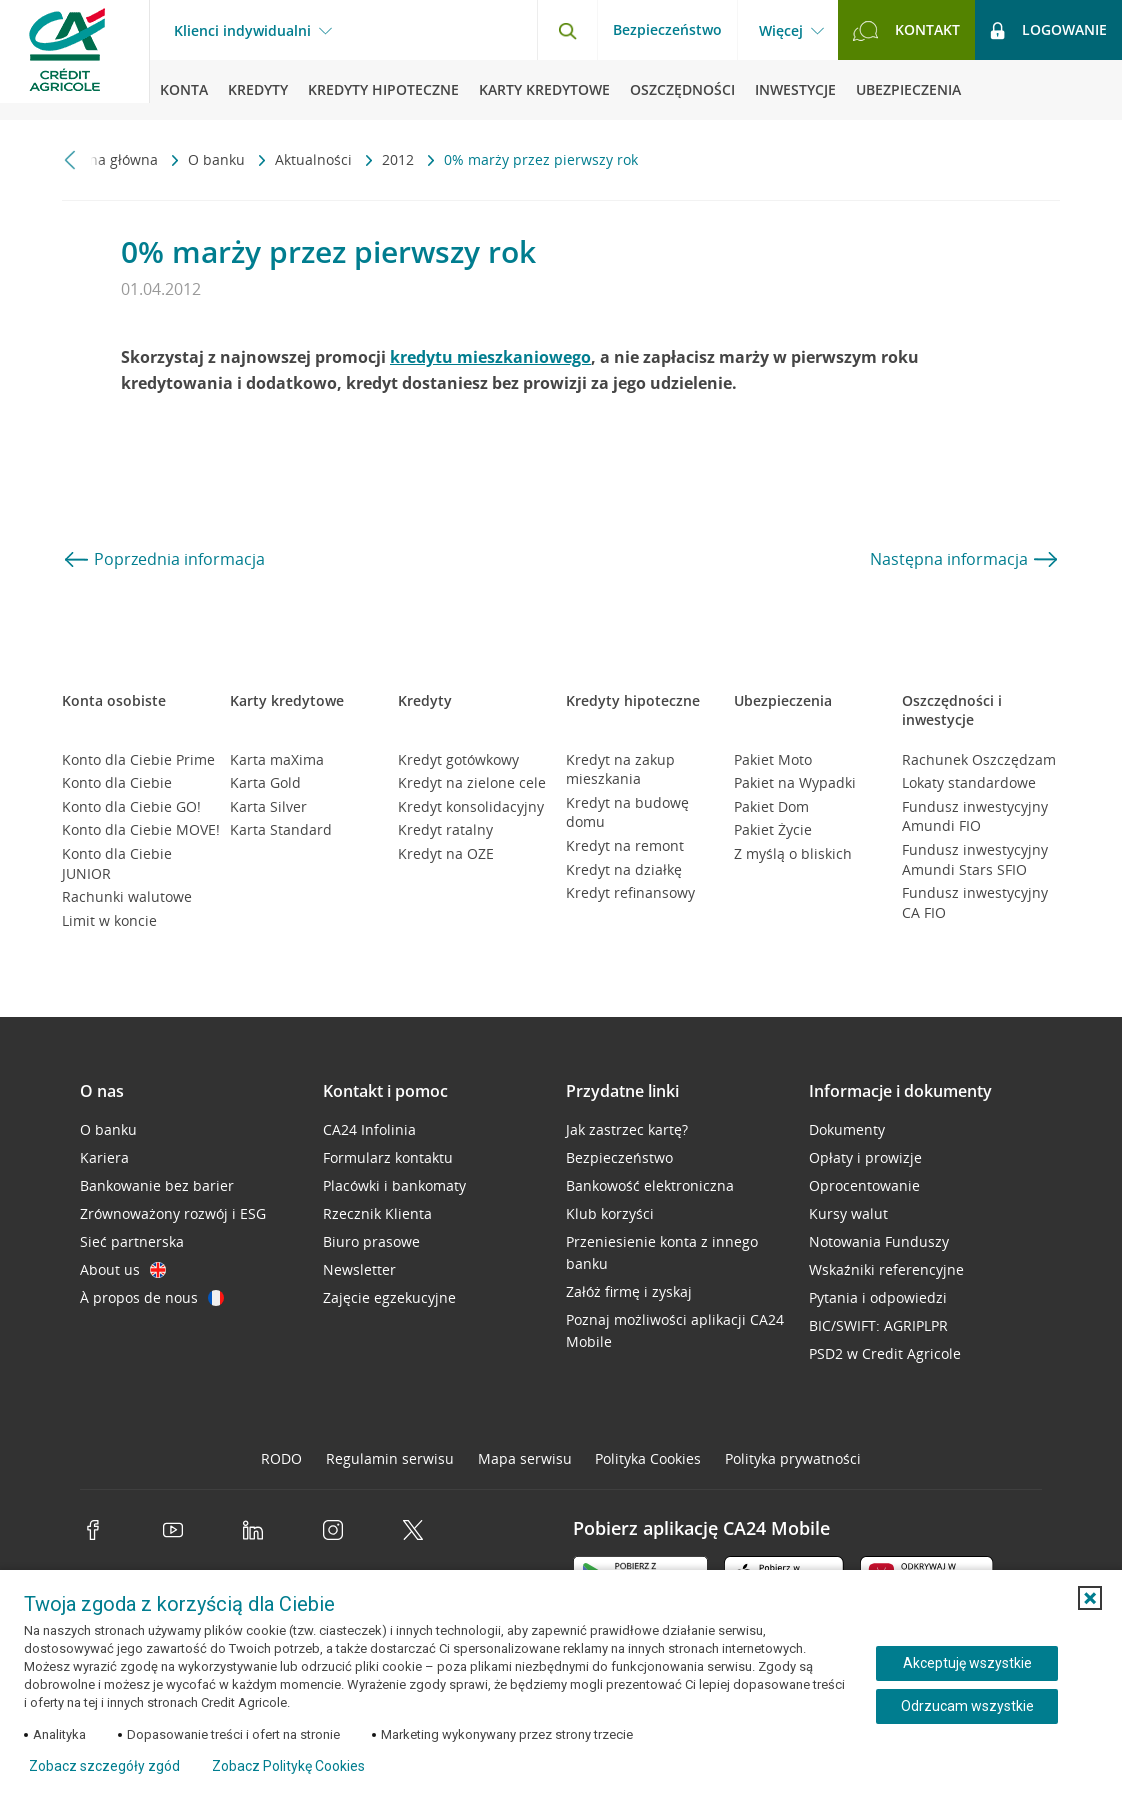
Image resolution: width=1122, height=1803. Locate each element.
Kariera (104, 1157)
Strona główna (112, 159)
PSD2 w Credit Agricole (885, 1353)
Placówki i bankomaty (394, 1185)
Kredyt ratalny (445, 829)
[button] (1090, 1598)
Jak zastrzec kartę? (627, 1129)
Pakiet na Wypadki (795, 782)
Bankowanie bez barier (157, 1185)
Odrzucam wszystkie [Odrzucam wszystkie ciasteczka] (967, 1706)
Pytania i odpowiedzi (878, 1297)
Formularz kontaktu (388, 1157)
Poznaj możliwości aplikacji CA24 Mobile (675, 1330)
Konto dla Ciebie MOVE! (141, 829)
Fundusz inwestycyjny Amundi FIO (975, 816)
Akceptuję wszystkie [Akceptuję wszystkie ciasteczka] (967, 1663)
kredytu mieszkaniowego (490, 357)
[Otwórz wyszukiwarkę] (567, 30)
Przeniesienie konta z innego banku (662, 1252)
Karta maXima (277, 759)
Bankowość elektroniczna (650, 1185)
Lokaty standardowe (969, 782)
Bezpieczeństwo (667, 29)
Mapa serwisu (525, 1458)
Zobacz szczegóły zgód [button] (104, 1766)
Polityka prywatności (793, 1458)
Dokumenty (847, 1129)
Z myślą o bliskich (793, 853)
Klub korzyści (610, 1213)
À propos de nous (152, 1297)
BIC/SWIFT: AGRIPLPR (878, 1325)
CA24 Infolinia (369, 1129)
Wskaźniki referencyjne (886, 1269)
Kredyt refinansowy (630, 892)
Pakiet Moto (773, 759)
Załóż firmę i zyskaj (629, 1291)
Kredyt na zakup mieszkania (620, 769)
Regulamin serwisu (390, 1458)
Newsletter (359, 1269)
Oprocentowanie (864, 1185)
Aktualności (315, 159)
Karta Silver (268, 806)
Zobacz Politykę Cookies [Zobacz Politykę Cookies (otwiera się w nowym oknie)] (288, 1766)
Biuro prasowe (371, 1241)
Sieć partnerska (132, 1241)
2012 (400, 159)
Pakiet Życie (773, 829)
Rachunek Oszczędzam (979, 759)
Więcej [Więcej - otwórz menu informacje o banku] (781, 31)
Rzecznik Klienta (377, 1213)
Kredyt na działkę (624, 869)
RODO (281, 1458)
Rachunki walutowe (127, 896)
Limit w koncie (109, 920)
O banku (218, 159)
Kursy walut (848, 1213)
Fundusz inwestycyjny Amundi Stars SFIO (975, 859)
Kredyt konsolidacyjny (471, 806)
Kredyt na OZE (446, 853)
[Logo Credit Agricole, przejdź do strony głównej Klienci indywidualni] (75, 60)
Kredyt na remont (625, 845)
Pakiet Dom (771, 806)
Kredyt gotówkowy (458, 759)
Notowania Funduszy (879, 1241)
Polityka (648, 1458)
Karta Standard (281, 829)
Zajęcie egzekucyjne (389, 1297)
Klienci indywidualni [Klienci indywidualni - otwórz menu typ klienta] (242, 31)
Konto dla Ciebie (117, 782)
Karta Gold (265, 782)
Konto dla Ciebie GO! (131, 806)
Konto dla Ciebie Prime (138, 759)
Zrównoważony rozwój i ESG (173, 1213)
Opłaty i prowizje (865, 1157)
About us (123, 1269)
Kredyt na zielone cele (472, 782)
